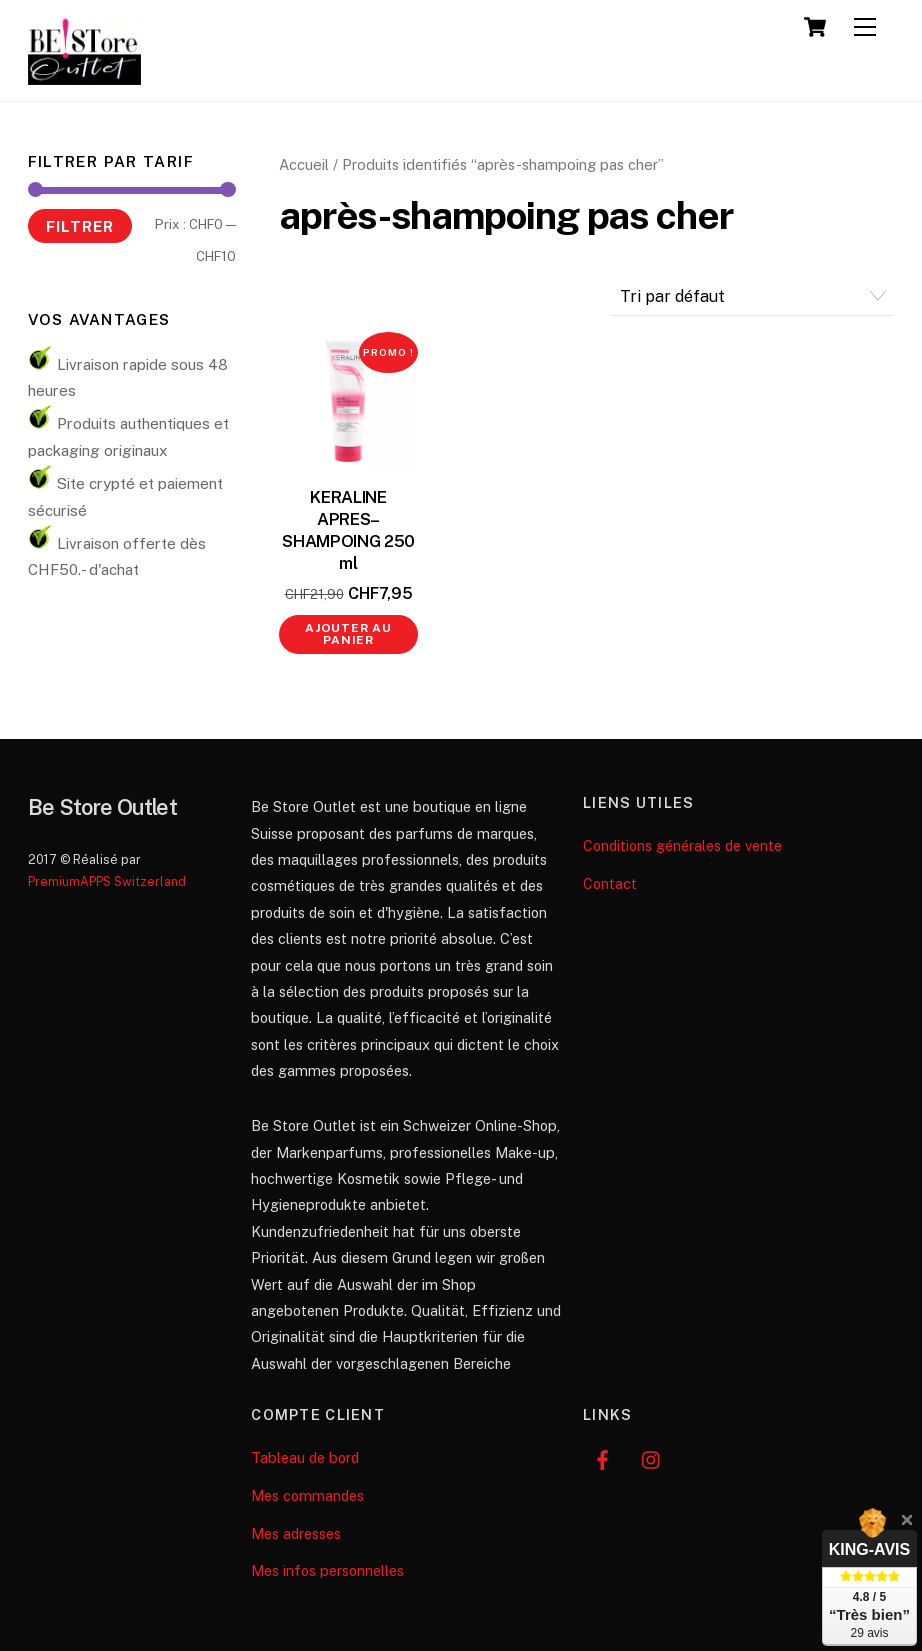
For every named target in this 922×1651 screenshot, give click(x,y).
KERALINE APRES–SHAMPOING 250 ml (348, 529)
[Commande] (753, 296)
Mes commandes (307, 1495)
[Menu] (865, 27)
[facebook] (603, 1457)
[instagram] (652, 1457)
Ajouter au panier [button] (348, 634)
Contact (610, 883)
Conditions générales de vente (682, 845)
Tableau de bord (305, 1457)
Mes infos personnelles (327, 1570)
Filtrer (80, 226)
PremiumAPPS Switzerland (107, 881)
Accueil (304, 164)
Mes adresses (296, 1533)
